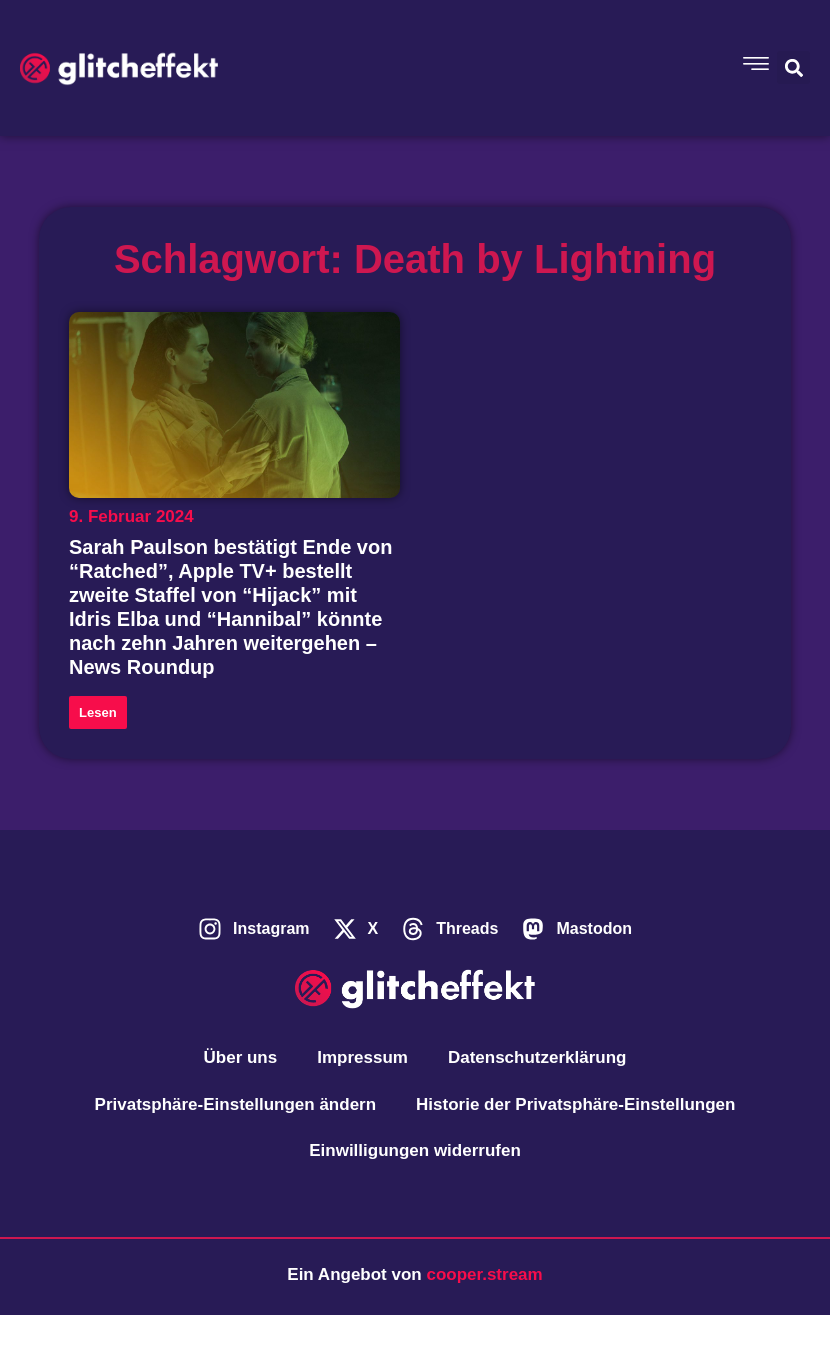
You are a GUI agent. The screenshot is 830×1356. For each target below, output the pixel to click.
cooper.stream (484, 1274)
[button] (793, 67)
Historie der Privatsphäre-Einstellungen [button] (575, 1104)
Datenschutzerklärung (537, 1057)
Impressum (362, 1057)
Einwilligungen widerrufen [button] (415, 1150)
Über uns (241, 1057)
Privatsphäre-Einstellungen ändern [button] (236, 1104)
